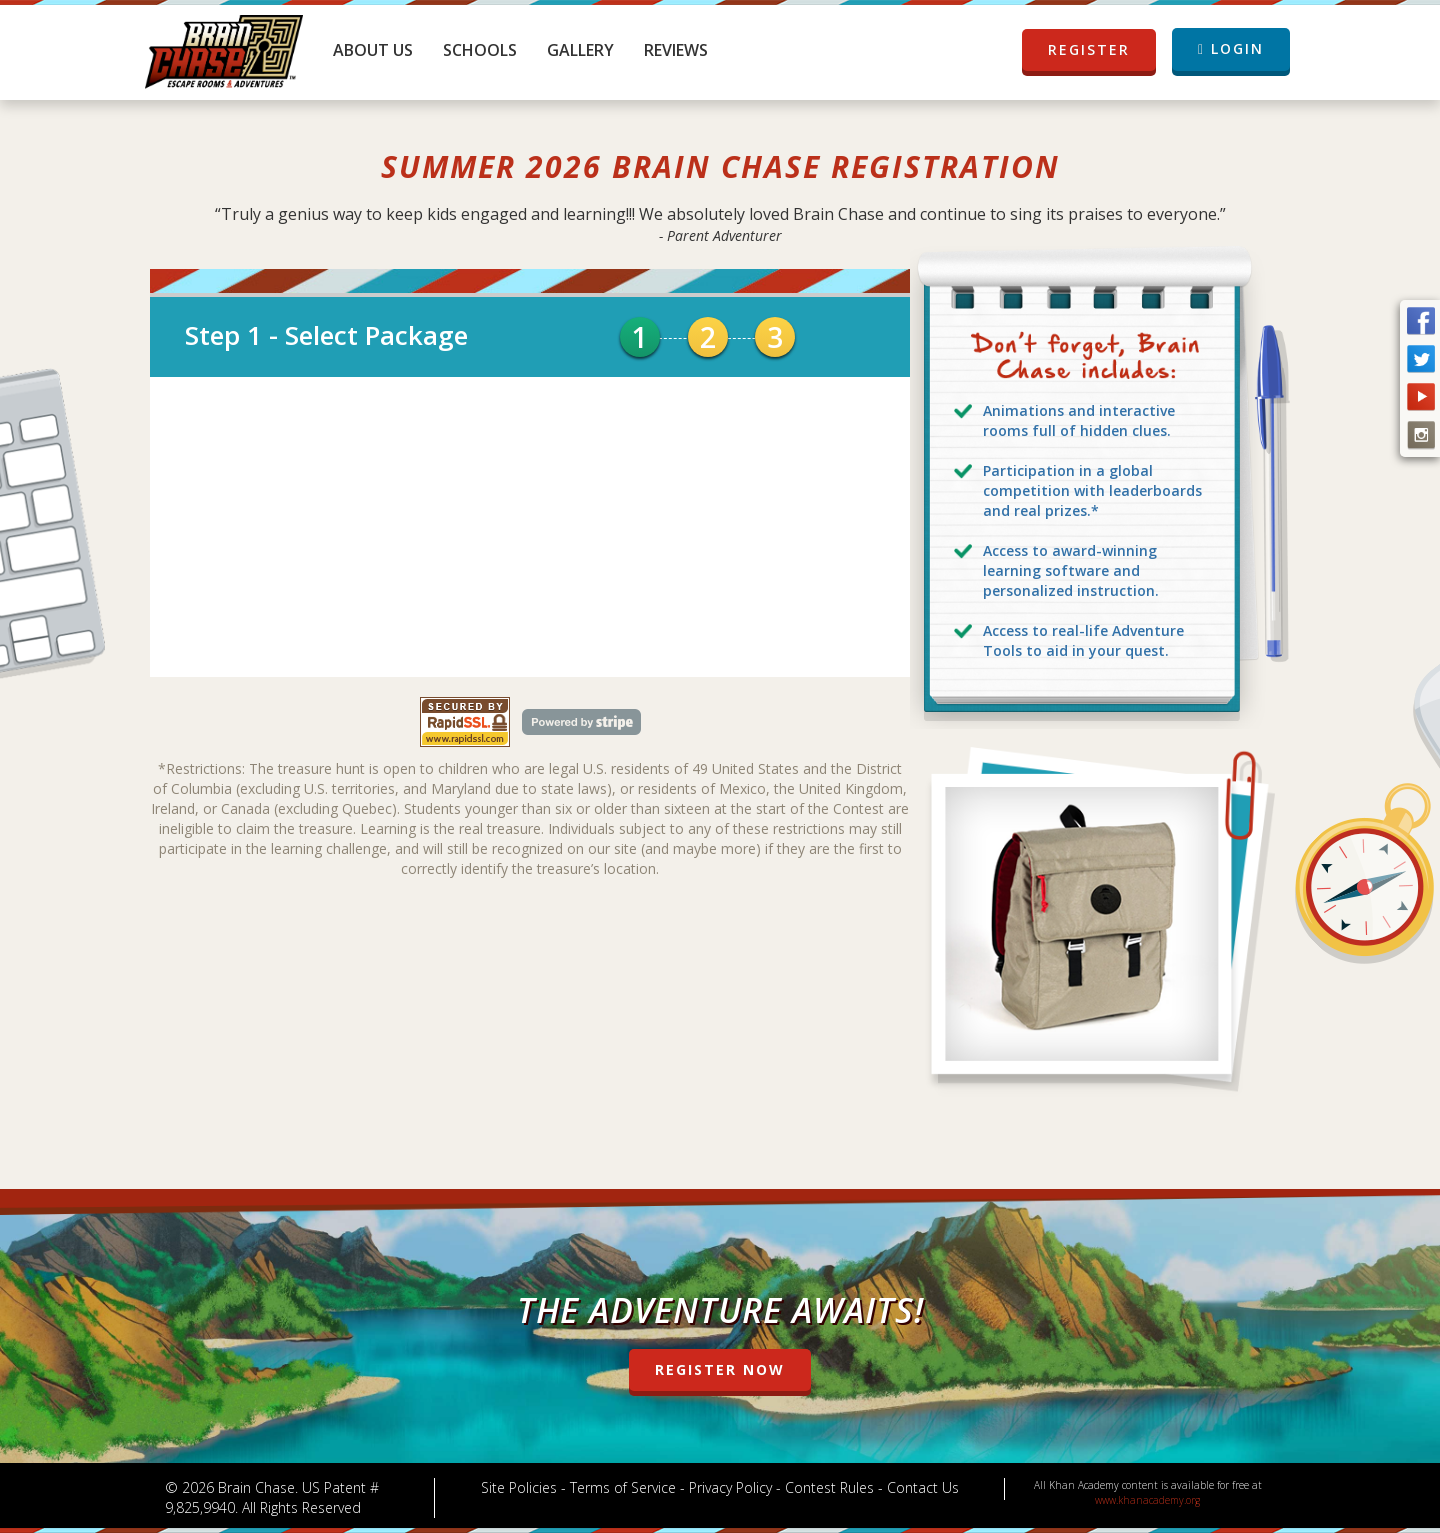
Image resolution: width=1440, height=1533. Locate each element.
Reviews (676, 50)
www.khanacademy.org (1147, 1500)
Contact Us (923, 1487)
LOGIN (1231, 48)
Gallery (580, 50)
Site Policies (519, 1487)
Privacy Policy (730, 1487)
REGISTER (1089, 50)
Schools (480, 50)
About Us (373, 50)
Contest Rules (829, 1487)
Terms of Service (623, 1487)
